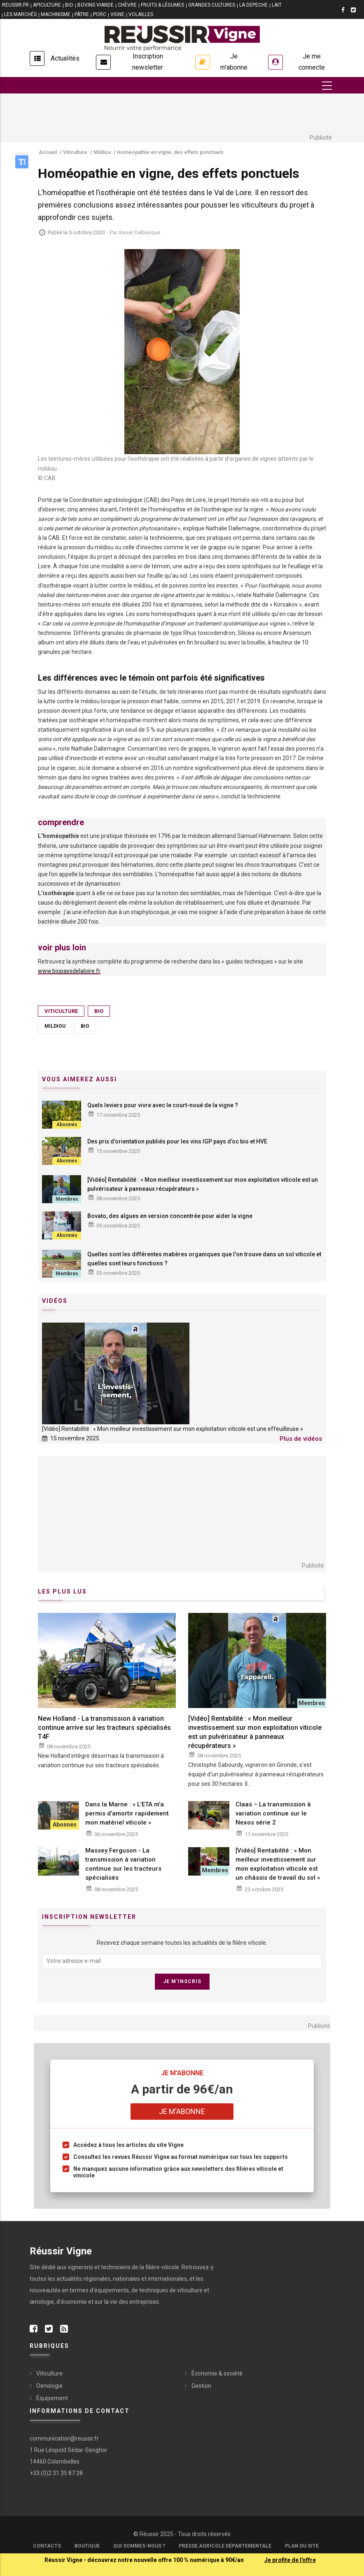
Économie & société (217, 2373)
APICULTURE (47, 5)
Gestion (201, 2385)
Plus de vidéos (301, 1438)
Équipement (52, 2398)
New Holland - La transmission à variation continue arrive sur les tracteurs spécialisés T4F (104, 1728)
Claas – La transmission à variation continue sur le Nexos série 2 (273, 1813)
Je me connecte (312, 61)
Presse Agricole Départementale (225, 2546)
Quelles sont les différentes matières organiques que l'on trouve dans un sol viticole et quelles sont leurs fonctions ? (204, 1259)
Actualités (65, 58)
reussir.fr (15, 5)
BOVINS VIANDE (95, 5)
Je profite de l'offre (290, 2560)
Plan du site (302, 2546)
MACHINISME (55, 14)
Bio (98, 1011)
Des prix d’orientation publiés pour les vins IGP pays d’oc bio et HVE (177, 1141)
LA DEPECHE (253, 5)
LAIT (277, 5)
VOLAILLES (140, 14)
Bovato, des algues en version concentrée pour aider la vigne (169, 1216)
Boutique (87, 2546)
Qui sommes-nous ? (139, 2546)
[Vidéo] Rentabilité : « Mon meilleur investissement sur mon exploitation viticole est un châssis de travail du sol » (278, 1864)
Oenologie (49, 2385)
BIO (69, 5)
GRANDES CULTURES (211, 5)
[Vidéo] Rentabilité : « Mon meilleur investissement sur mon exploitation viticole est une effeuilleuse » (172, 1429)
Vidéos (55, 1300)
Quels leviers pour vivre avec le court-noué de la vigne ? (162, 1105)
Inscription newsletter (147, 61)
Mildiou (54, 1026)
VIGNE (117, 14)
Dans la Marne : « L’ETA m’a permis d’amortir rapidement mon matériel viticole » (127, 1813)
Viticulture (61, 1011)
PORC (99, 14)
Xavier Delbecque (139, 232)
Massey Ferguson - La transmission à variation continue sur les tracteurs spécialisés (123, 1864)
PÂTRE (82, 14)
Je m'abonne (233, 61)
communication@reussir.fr (64, 2438)
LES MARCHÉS (20, 14)
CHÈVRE (127, 5)
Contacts (47, 2546)
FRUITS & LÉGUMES (162, 5)
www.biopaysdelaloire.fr (69, 971)
